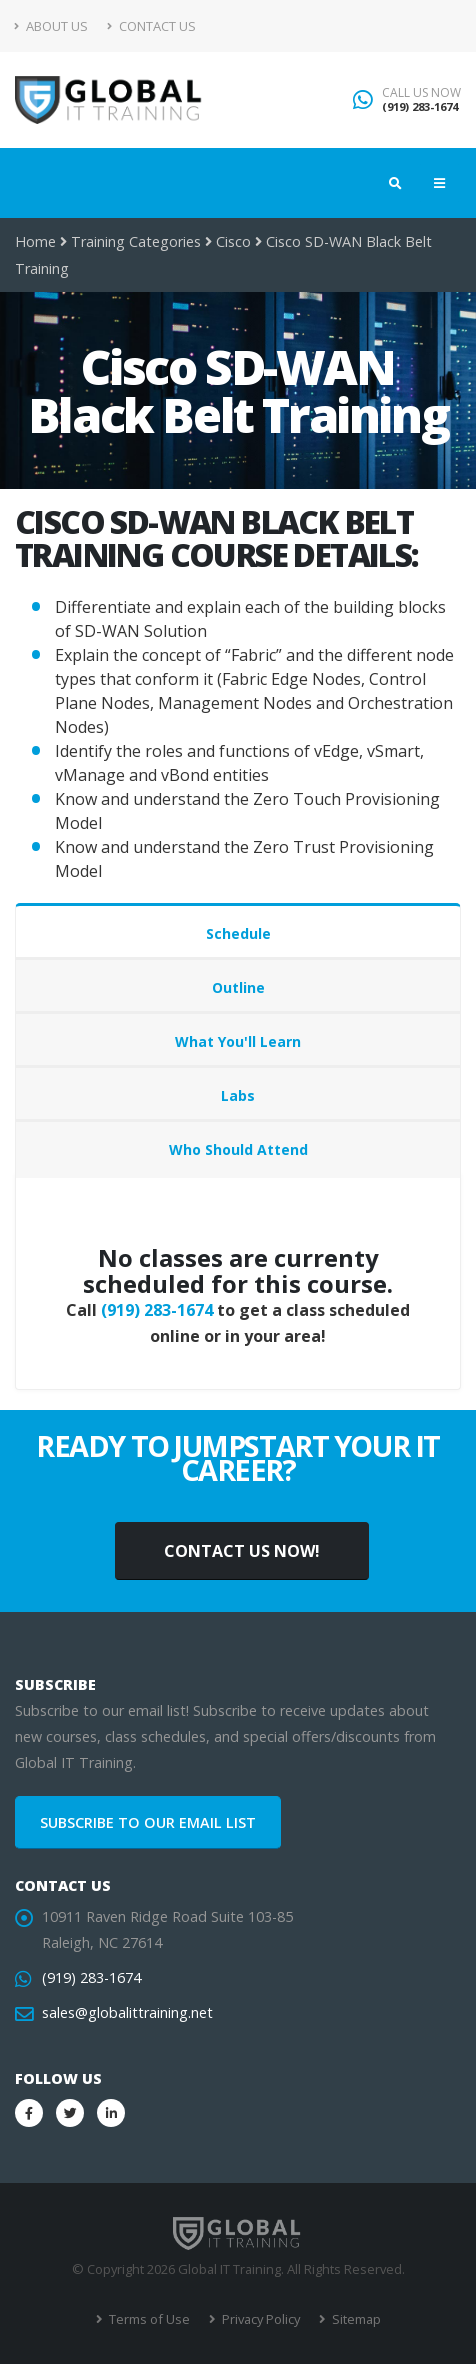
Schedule (238, 933)
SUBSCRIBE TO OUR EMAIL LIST (148, 1822)
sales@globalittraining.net (127, 2012)
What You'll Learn (238, 1041)
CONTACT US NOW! (242, 1551)
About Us (51, 26)
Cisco (233, 241)
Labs (238, 1095)
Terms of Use (148, 2319)
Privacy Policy (259, 2319)
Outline (238, 987)
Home (35, 241)
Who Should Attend (238, 1149)
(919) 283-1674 (420, 106)
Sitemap (355, 2319)
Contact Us (151, 26)
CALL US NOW (421, 93)
